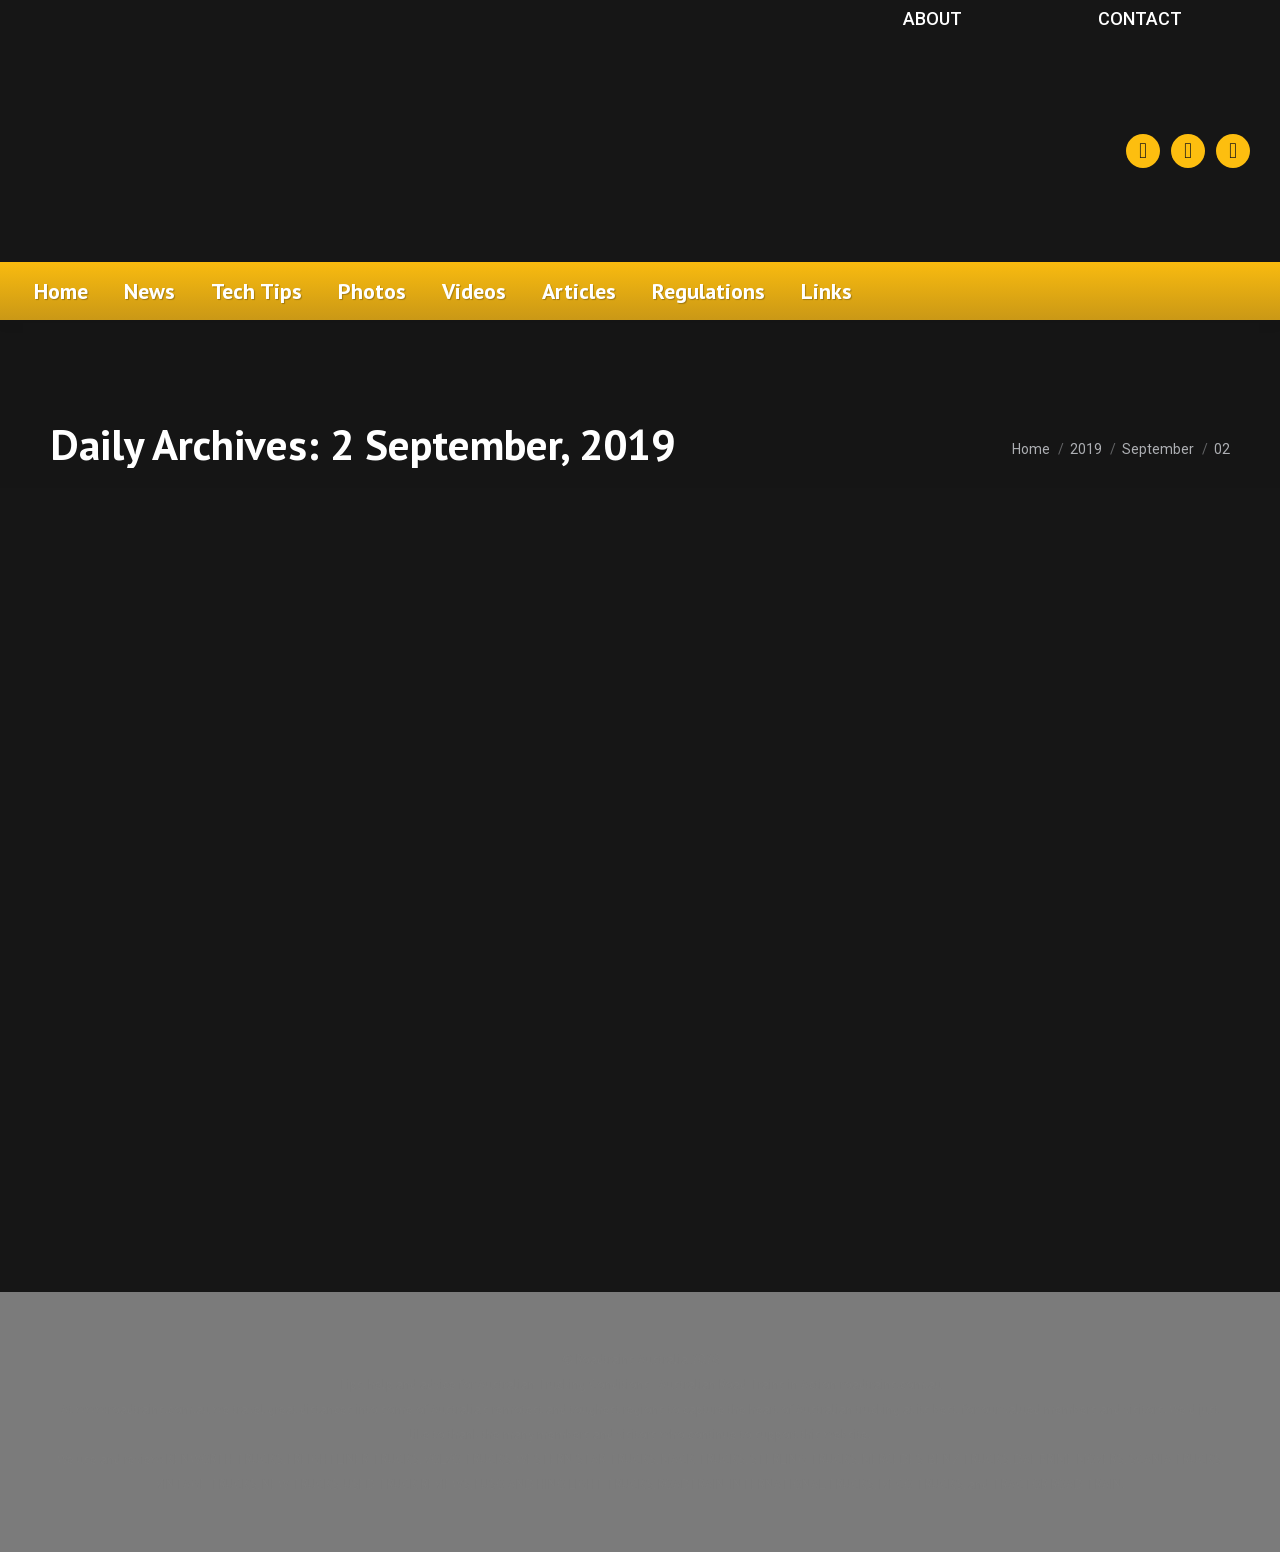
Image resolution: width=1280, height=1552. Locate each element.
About (932, 18)
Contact (1140, 18)
